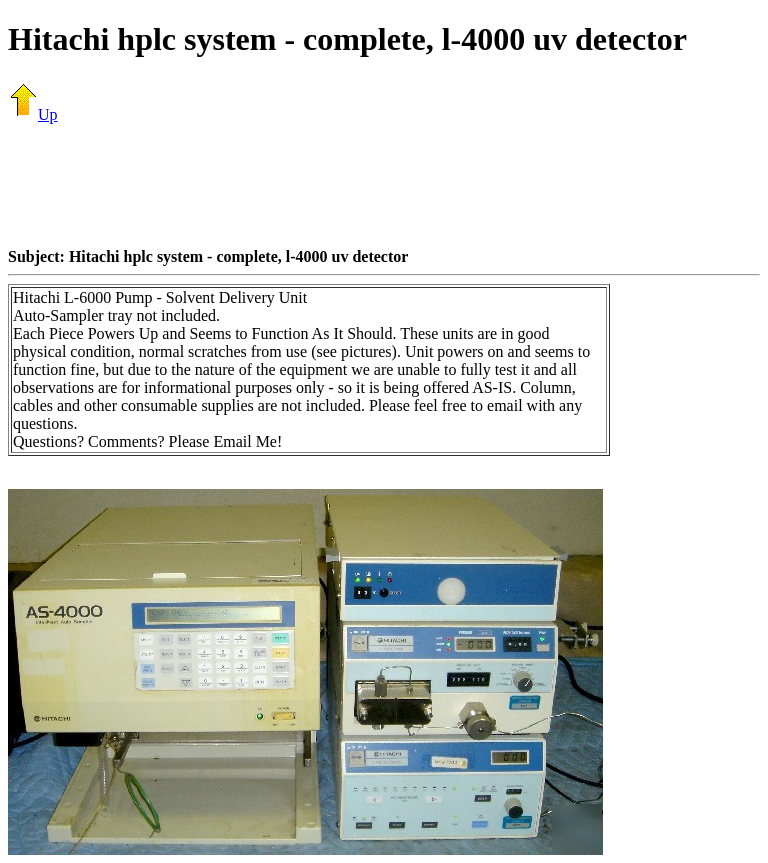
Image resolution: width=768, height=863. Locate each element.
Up (33, 114)
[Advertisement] (384, 185)
